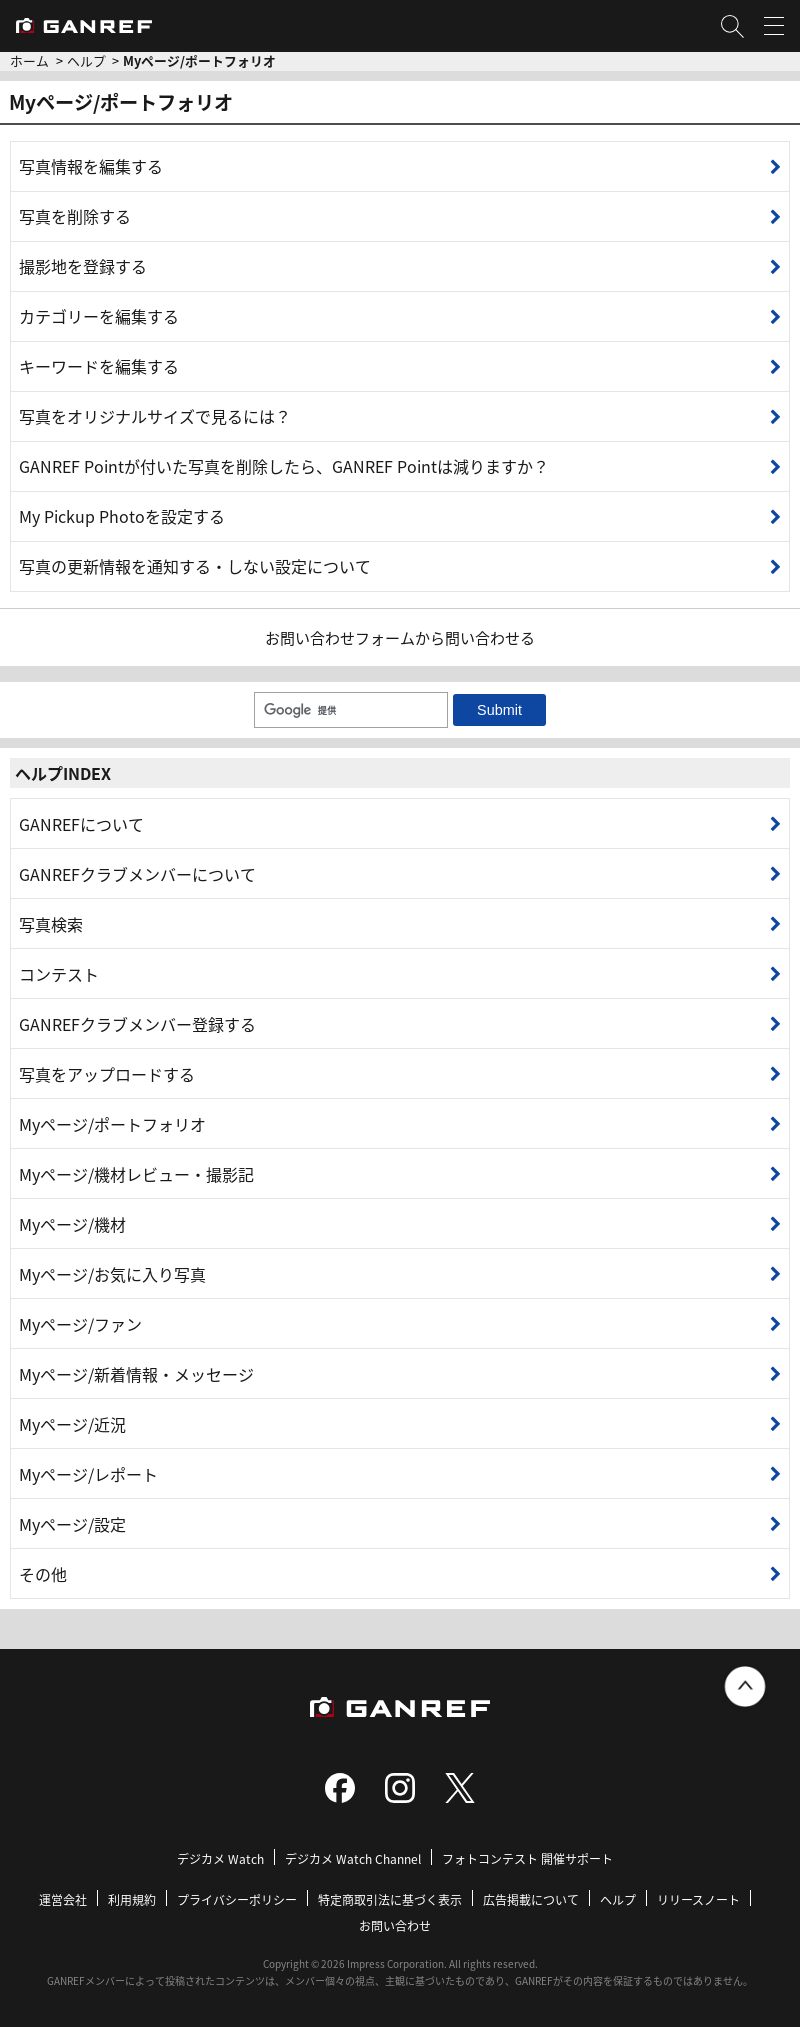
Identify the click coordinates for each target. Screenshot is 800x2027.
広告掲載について (531, 1899)
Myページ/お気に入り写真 (112, 1274)
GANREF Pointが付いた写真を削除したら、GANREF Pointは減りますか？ (284, 466)
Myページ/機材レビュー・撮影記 (136, 1174)
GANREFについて (81, 824)
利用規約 (132, 1899)
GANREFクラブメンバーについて (137, 874)
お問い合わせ (395, 1925)
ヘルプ (86, 60)
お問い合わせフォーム (340, 637)
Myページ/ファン (80, 1324)
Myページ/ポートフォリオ (112, 1124)
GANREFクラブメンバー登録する (137, 1024)
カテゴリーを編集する (99, 316)
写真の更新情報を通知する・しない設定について (195, 566)
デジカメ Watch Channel (353, 1858)
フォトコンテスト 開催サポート (527, 1858)
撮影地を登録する (83, 266)
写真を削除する (75, 216)
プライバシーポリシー (237, 1899)
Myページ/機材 (72, 1224)
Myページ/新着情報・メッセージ (136, 1374)
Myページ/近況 (72, 1424)
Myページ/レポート (88, 1474)
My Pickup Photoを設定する (122, 516)
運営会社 (63, 1899)
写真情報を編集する (91, 166)
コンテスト (59, 974)
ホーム (29, 60)
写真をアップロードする (107, 1074)
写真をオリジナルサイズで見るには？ (155, 416)
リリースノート (698, 1899)
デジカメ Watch (220, 1858)
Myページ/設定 (72, 1524)
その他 (43, 1574)
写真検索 (51, 924)
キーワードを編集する (99, 366)
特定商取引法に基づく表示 (390, 1899)
